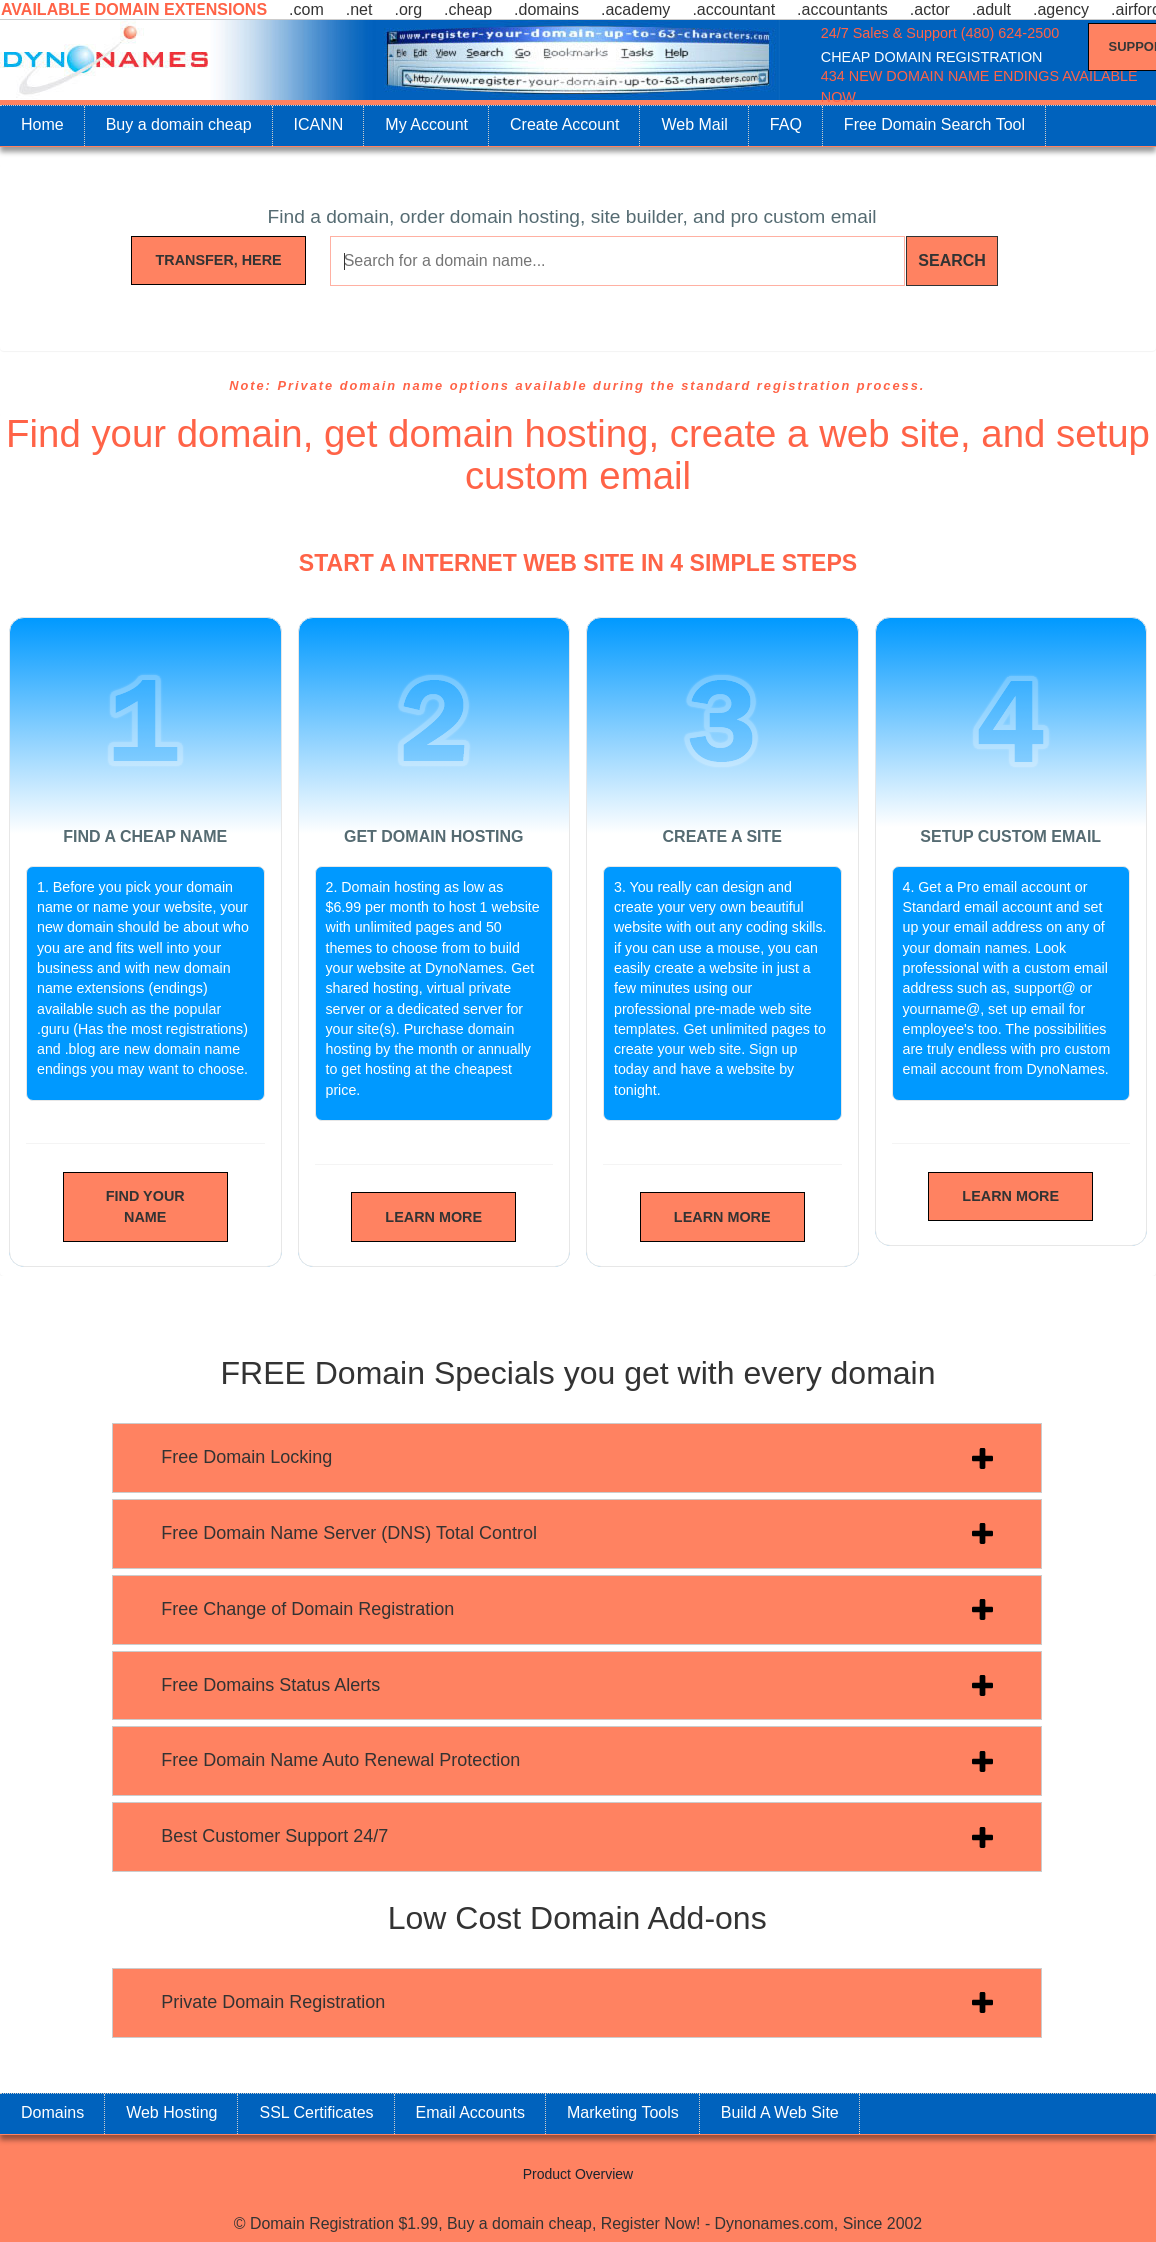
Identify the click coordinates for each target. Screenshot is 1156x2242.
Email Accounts (470, 2112)
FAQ (786, 124)
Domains (52, 2112)
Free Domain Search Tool (934, 124)
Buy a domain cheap (179, 124)
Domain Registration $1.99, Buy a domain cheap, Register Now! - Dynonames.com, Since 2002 (586, 2223)
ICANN (319, 124)
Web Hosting (171, 2112)
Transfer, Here (218, 260)
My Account (426, 124)
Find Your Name (145, 1206)
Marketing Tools (623, 2112)
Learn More (433, 1216)
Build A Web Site (780, 2112)
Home (42, 124)
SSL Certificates (316, 2112)
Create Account (564, 124)
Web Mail (694, 124)
